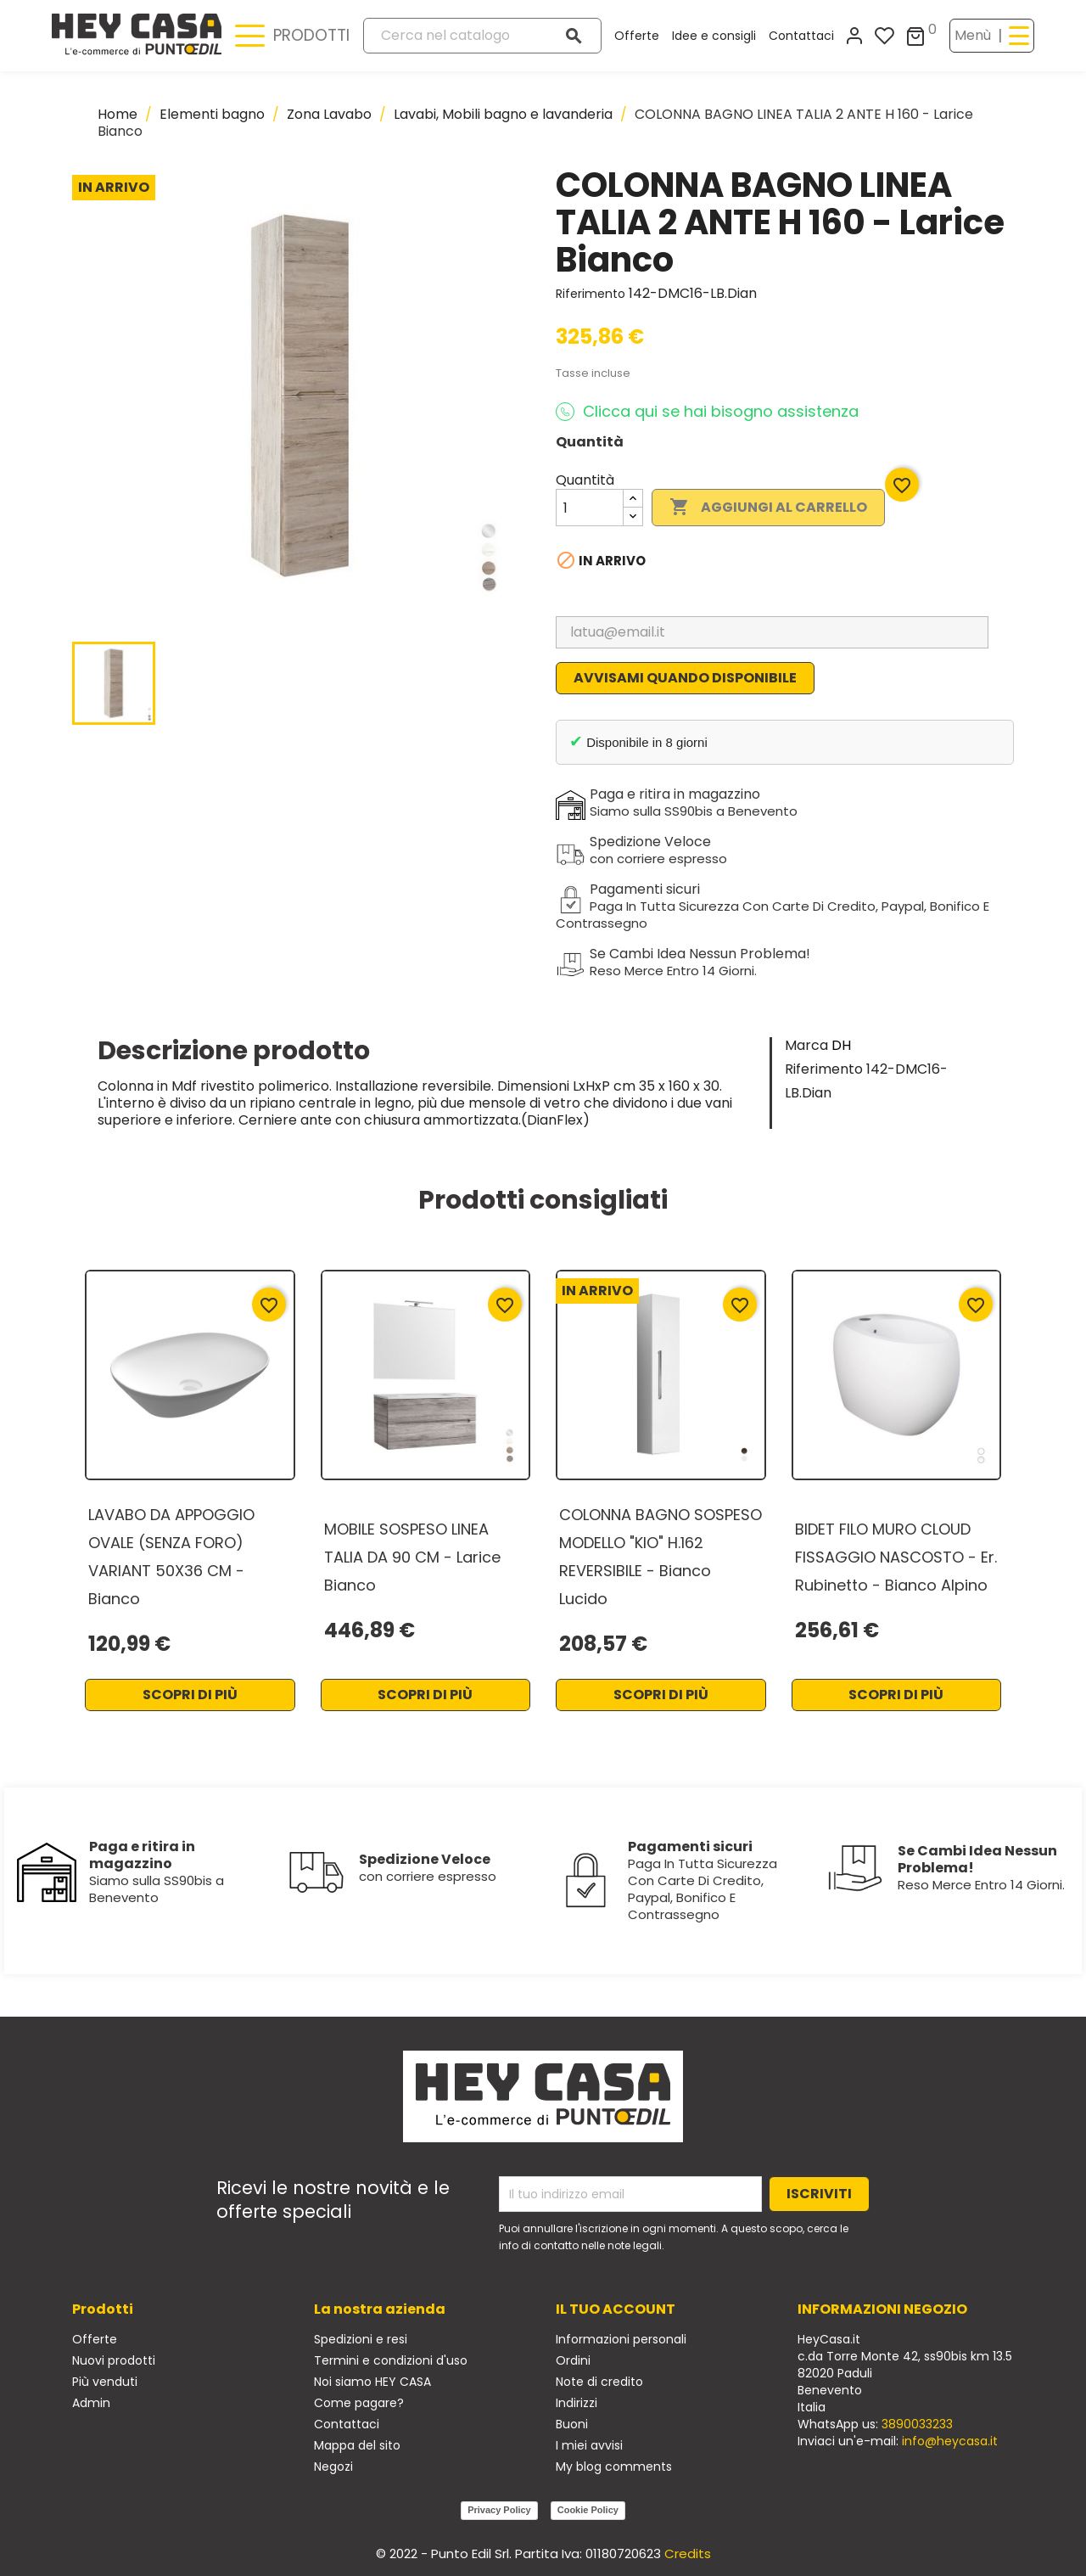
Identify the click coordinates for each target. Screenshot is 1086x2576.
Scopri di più (190, 1694)
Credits (687, 2553)
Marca (806, 1045)
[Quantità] (590, 507)
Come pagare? (359, 2402)
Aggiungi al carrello (768, 508)
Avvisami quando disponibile (685, 677)
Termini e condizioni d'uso (390, 2360)
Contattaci (801, 35)
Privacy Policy (499, 2510)
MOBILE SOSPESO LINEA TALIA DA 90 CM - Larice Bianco (412, 1557)
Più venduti (104, 2381)
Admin (91, 2402)
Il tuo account (615, 2309)
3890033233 (917, 2424)
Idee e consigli (714, 35)
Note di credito (599, 2381)
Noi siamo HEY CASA (372, 2381)
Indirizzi (576, 2402)
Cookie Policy (588, 2510)
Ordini (573, 2360)
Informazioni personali (621, 2339)
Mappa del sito (357, 2445)
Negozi (333, 2466)
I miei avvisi (589, 2445)
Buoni (572, 2424)
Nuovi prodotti (113, 2360)
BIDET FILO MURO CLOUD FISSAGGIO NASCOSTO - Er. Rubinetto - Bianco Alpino (896, 1557)
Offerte (636, 35)
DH (841, 1045)
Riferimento (590, 293)
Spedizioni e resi (360, 2339)
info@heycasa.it (950, 2441)
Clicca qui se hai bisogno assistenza (707, 411)
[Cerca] (482, 35)
